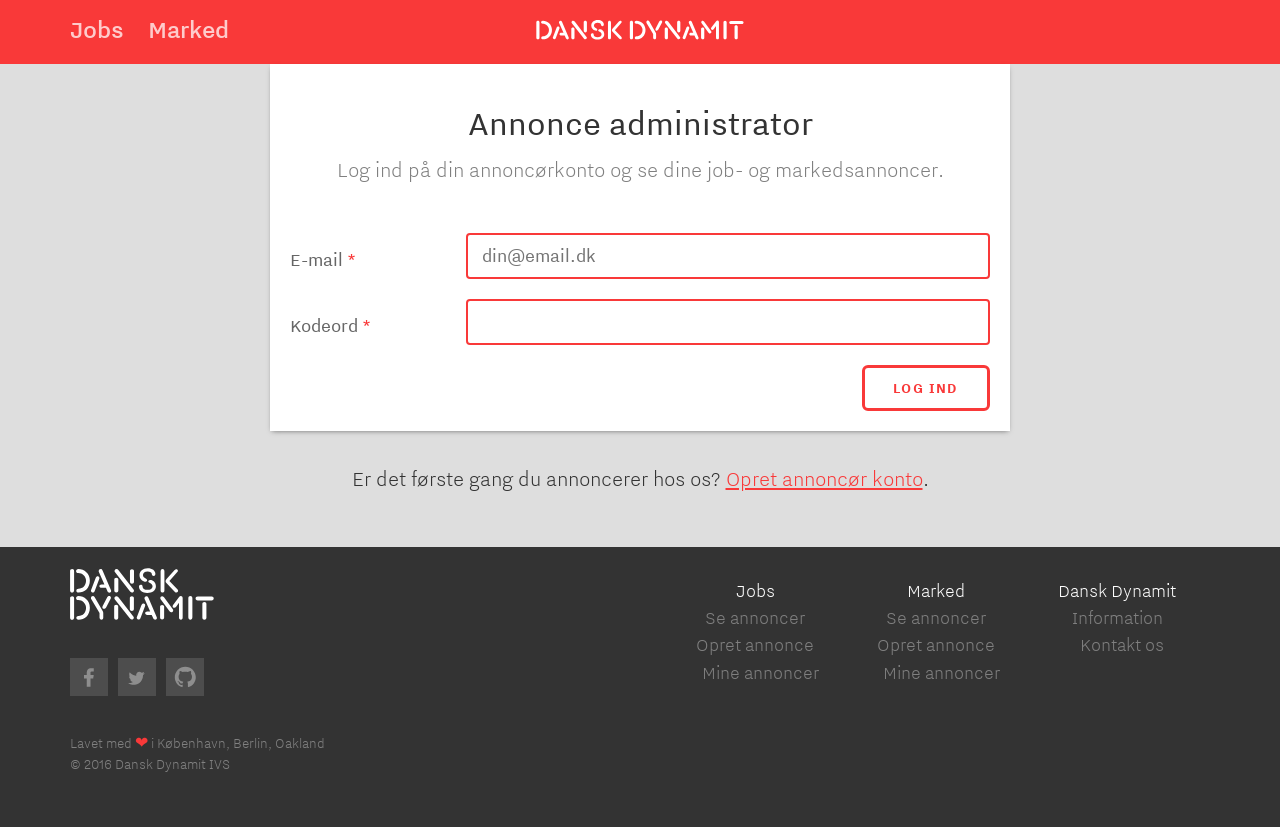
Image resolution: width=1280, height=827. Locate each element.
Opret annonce (755, 644)
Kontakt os (1122, 644)
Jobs (97, 29)
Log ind (925, 388)
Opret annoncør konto (824, 478)
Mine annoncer (760, 672)
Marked (188, 29)
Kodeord (324, 326)
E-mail (316, 260)
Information (1117, 617)
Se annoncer (755, 617)
